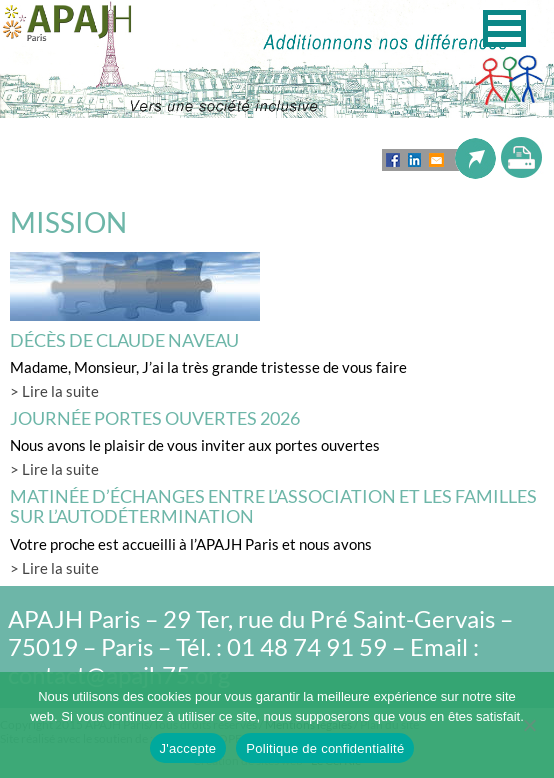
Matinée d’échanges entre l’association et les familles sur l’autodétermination (273, 506)
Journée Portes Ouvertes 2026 (155, 418)
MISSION (68, 222)
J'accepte (188, 748)
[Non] (529, 725)
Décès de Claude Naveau (124, 340)
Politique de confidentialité (325, 748)
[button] (504, 28)
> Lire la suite (54, 391)
